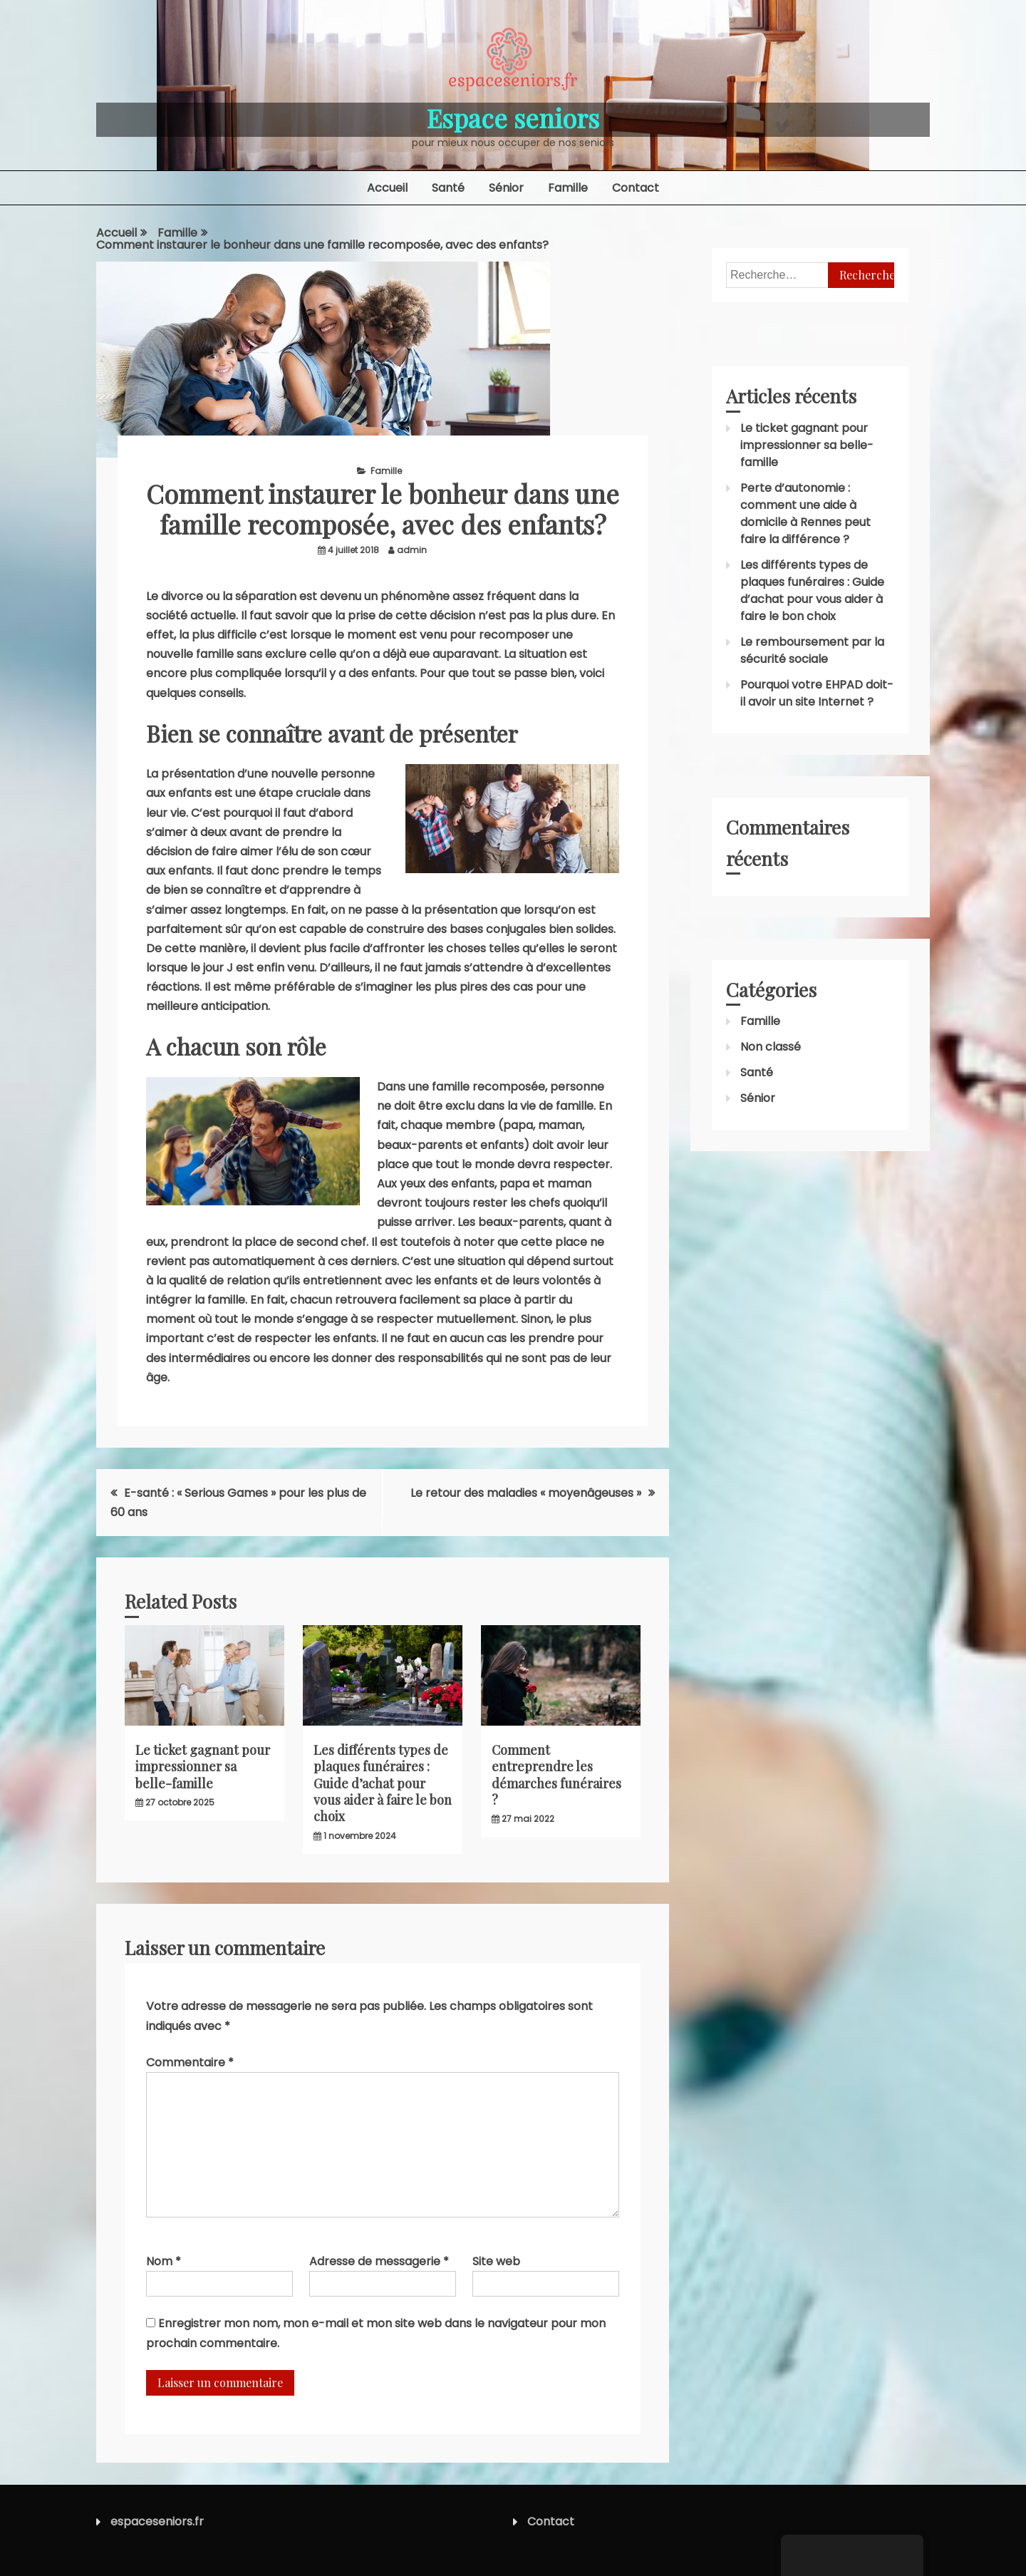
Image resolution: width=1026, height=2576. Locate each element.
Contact (635, 188)
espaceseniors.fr (157, 2521)
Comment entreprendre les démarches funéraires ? (556, 1774)
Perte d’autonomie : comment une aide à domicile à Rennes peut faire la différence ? (805, 513)
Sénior (506, 188)
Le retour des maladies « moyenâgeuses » (525, 1493)
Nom (163, 2261)
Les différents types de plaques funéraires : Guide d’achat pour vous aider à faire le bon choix (383, 1783)
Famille (568, 188)
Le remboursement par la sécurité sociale (812, 650)
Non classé (770, 1047)
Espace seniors (513, 118)
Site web (496, 2261)
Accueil (387, 188)
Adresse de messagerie (379, 2261)
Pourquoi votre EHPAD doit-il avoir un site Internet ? (816, 693)
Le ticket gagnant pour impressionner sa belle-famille (202, 1766)
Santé (448, 188)
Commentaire (190, 2062)
